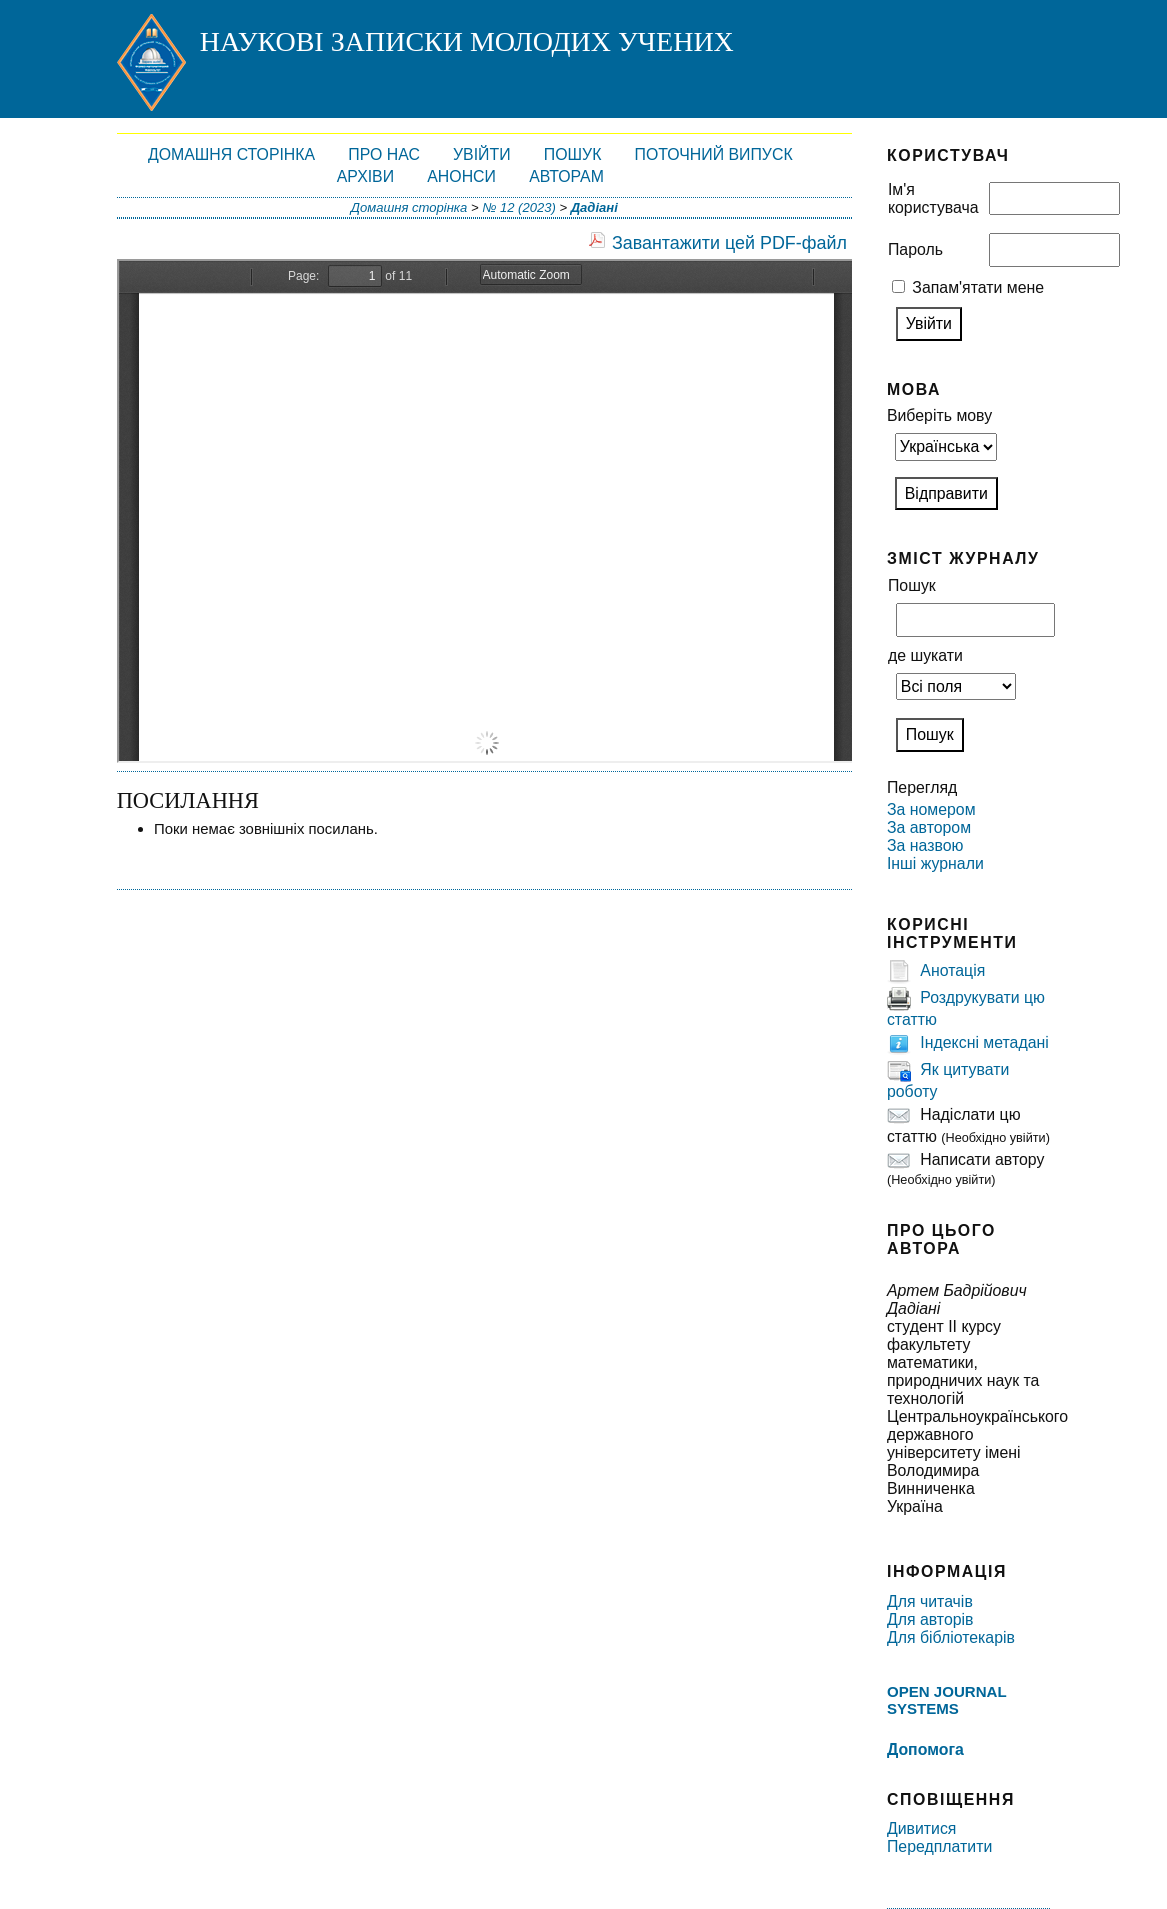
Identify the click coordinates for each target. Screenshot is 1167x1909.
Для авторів (930, 1619)
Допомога (925, 1749)
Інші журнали (935, 863)
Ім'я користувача (933, 198)
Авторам (566, 176)
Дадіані (594, 207)
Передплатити (939, 1846)
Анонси (461, 176)
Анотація (952, 971)
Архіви (365, 176)
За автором (929, 827)
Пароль (915, 249)
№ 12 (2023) (519, 207)
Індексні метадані (984, 1043)
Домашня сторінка (231, 154)
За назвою (925, 845)
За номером (931, 809)
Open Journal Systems (946, 1700)
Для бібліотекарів (951, 1637)
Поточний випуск (714, 154)
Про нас (384, 154)
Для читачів (930, 1601)
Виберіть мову (939, 415)
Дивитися (922, 1828)
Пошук (573, 154)
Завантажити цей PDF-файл (729, 243)
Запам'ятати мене (978, 287)
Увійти (482, 154)
